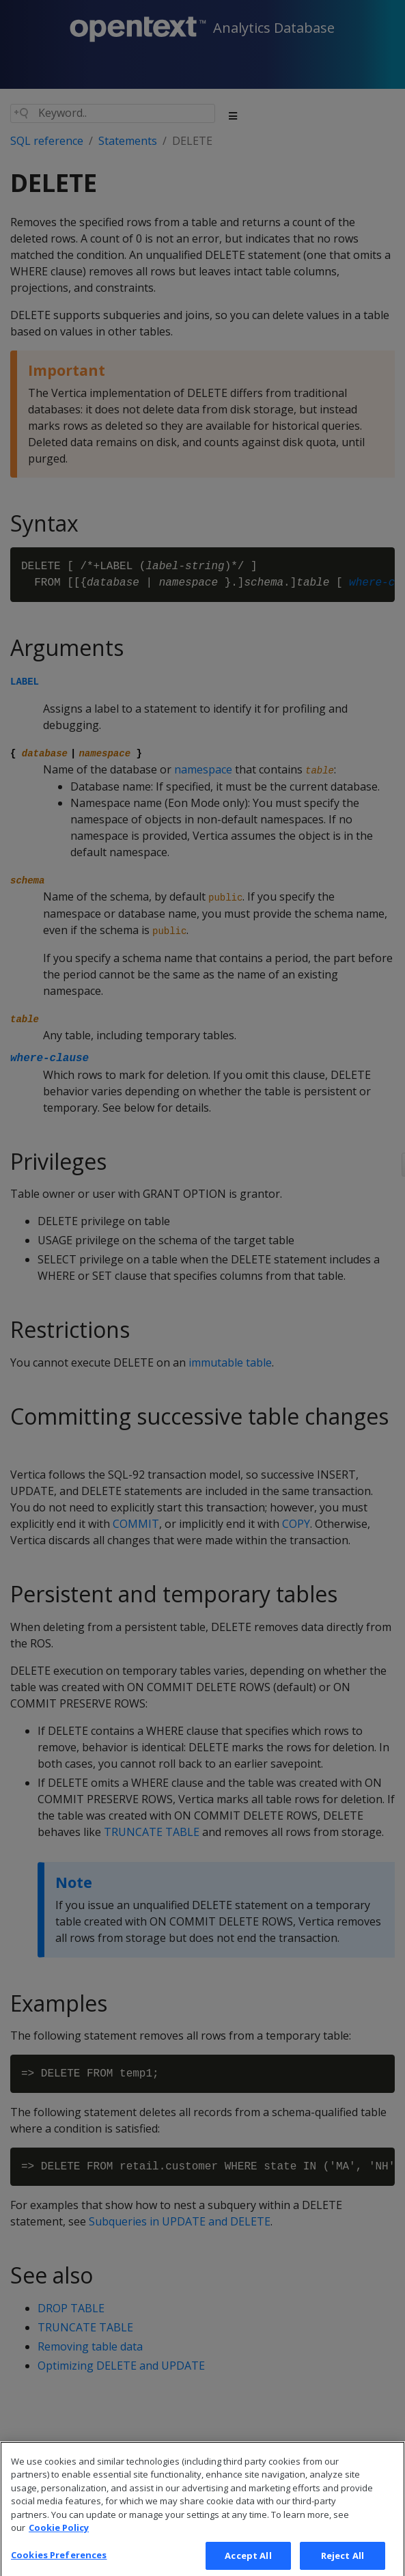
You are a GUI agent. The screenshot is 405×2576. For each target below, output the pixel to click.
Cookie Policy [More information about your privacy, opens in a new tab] (59, 2536)
